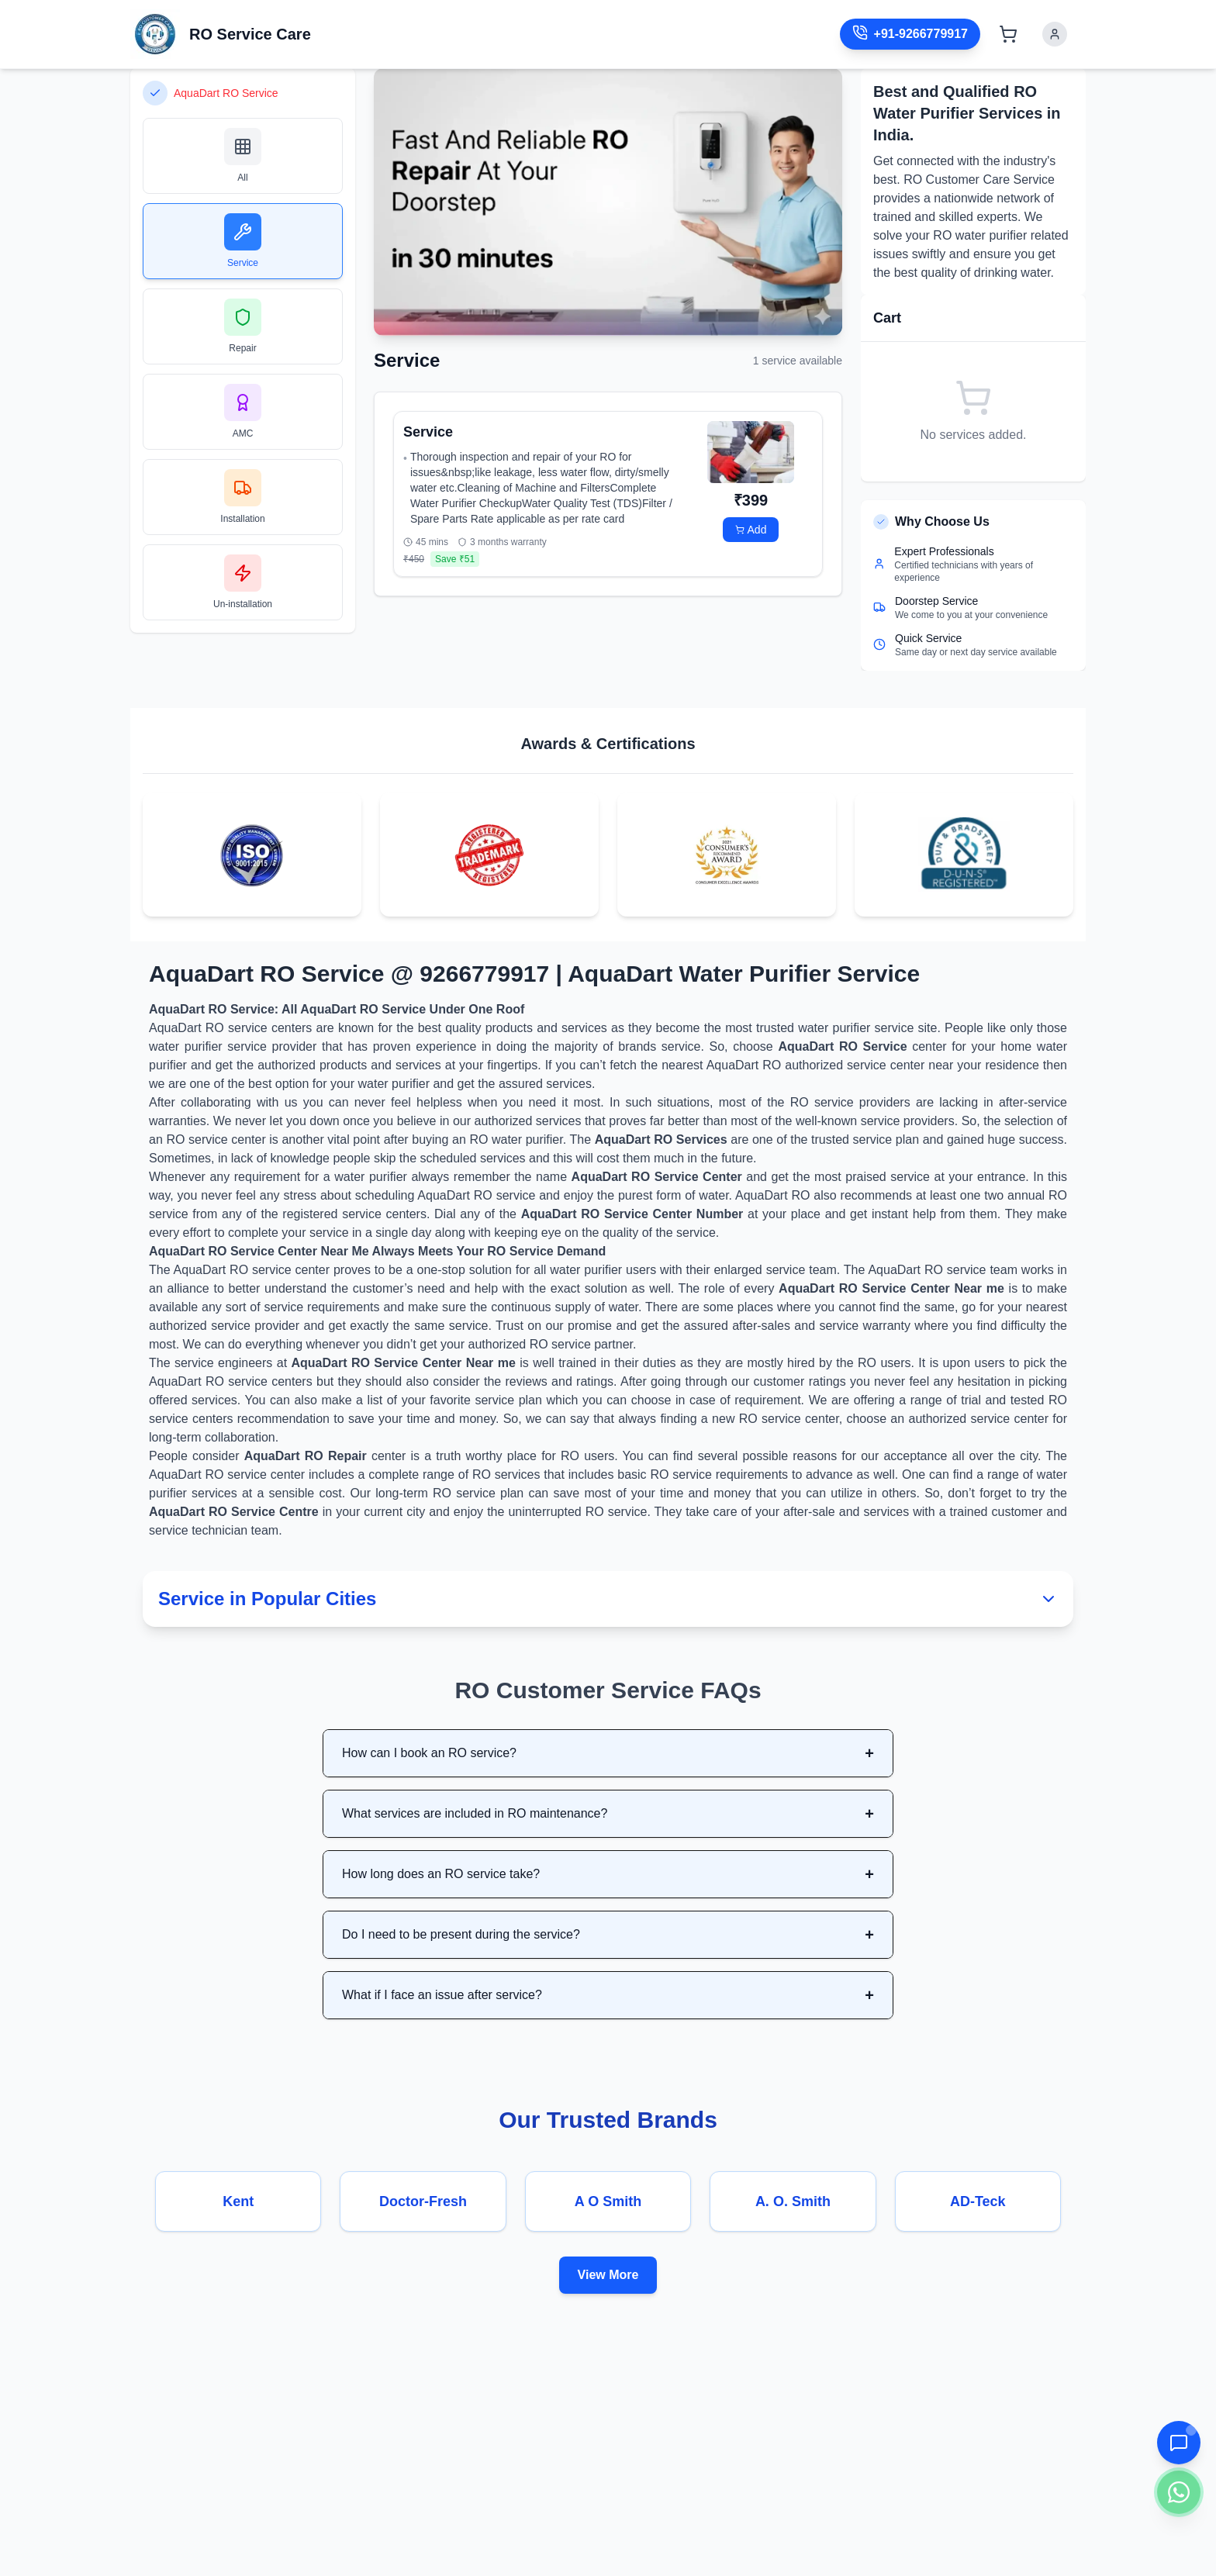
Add (751, 529)
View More (608, 2274)
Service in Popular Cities (608, 1598)
